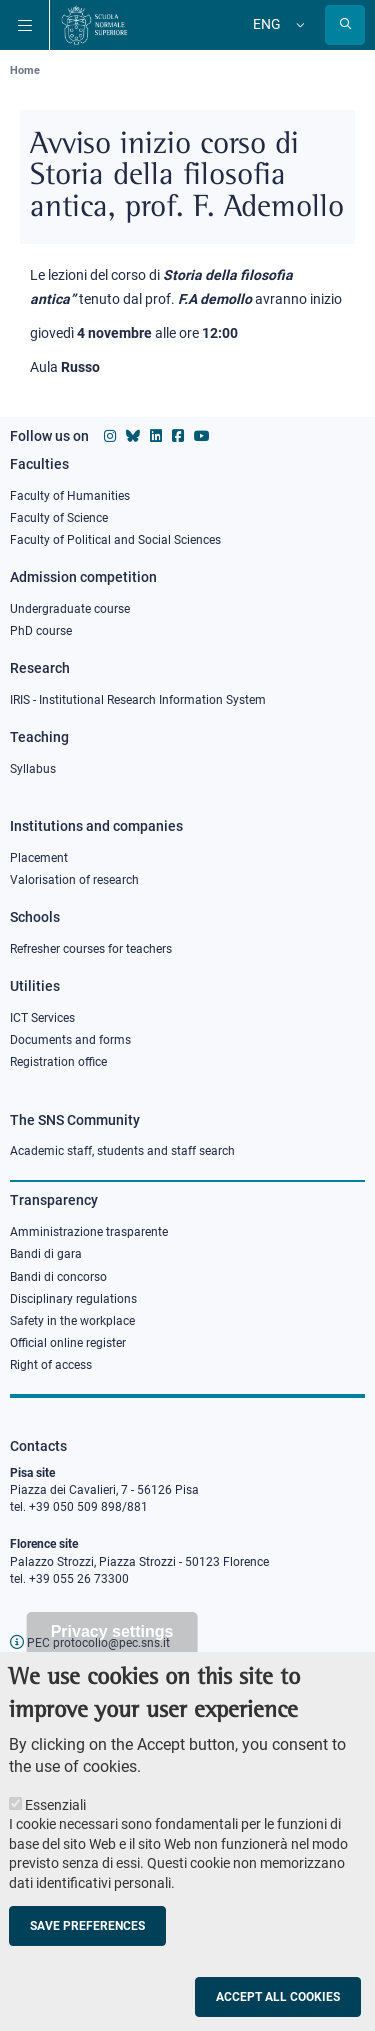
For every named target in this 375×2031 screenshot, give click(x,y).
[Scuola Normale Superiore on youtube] (202, 436)
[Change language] (298, 25)
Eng (267, 24)
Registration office (58, 1062)
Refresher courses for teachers (91, 949)
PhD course (41, 631)
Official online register (68, 1343)
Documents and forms (70, 1040)
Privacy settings (112, 1652)
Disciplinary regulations (73, 1299)
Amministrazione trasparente (89, 1232)
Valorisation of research (74, 880)
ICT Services (42, 1018)
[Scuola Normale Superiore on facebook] (178, 436)
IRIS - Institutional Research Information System (138, 700)
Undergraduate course (70, 609)
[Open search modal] (345, 25)
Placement (39, 858)
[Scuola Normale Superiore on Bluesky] (133, 436)
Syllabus (33, 769)
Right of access (51, 1365)
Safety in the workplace (72, 1321)
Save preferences (87, 1947)
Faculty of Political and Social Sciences (115, 540)
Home (25, 70)
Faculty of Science (59, 518)
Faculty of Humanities (70, 496)
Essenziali (55, 1826)
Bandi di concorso (58, 1277)
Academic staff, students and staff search (122, 1151)
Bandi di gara (46, 1254)
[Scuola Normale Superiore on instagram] (110, 436)
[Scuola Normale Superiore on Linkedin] (156, 436)
